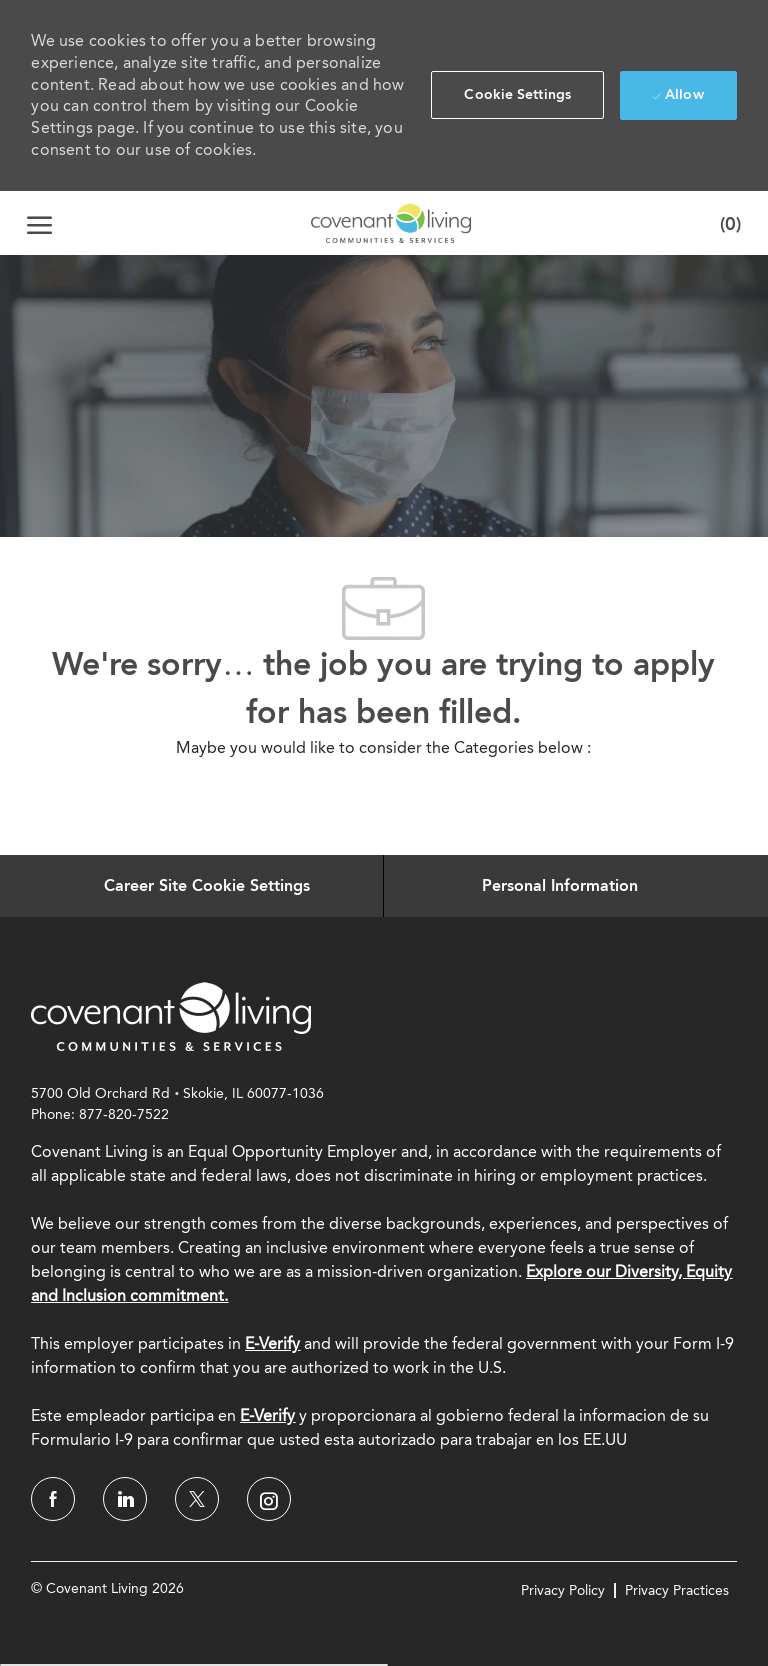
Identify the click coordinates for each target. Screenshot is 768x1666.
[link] (171, 1016)
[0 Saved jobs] (726, 223)
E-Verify (272, 1343)
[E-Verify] (267, 1415)
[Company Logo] (391, 223)
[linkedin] (125, 1499)
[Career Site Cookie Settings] (207, 886)
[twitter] (197, 1499)
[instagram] (269, 1499)
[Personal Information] (560, 886)
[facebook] (53, 1499)
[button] (517, 95)
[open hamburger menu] (39, 223)
